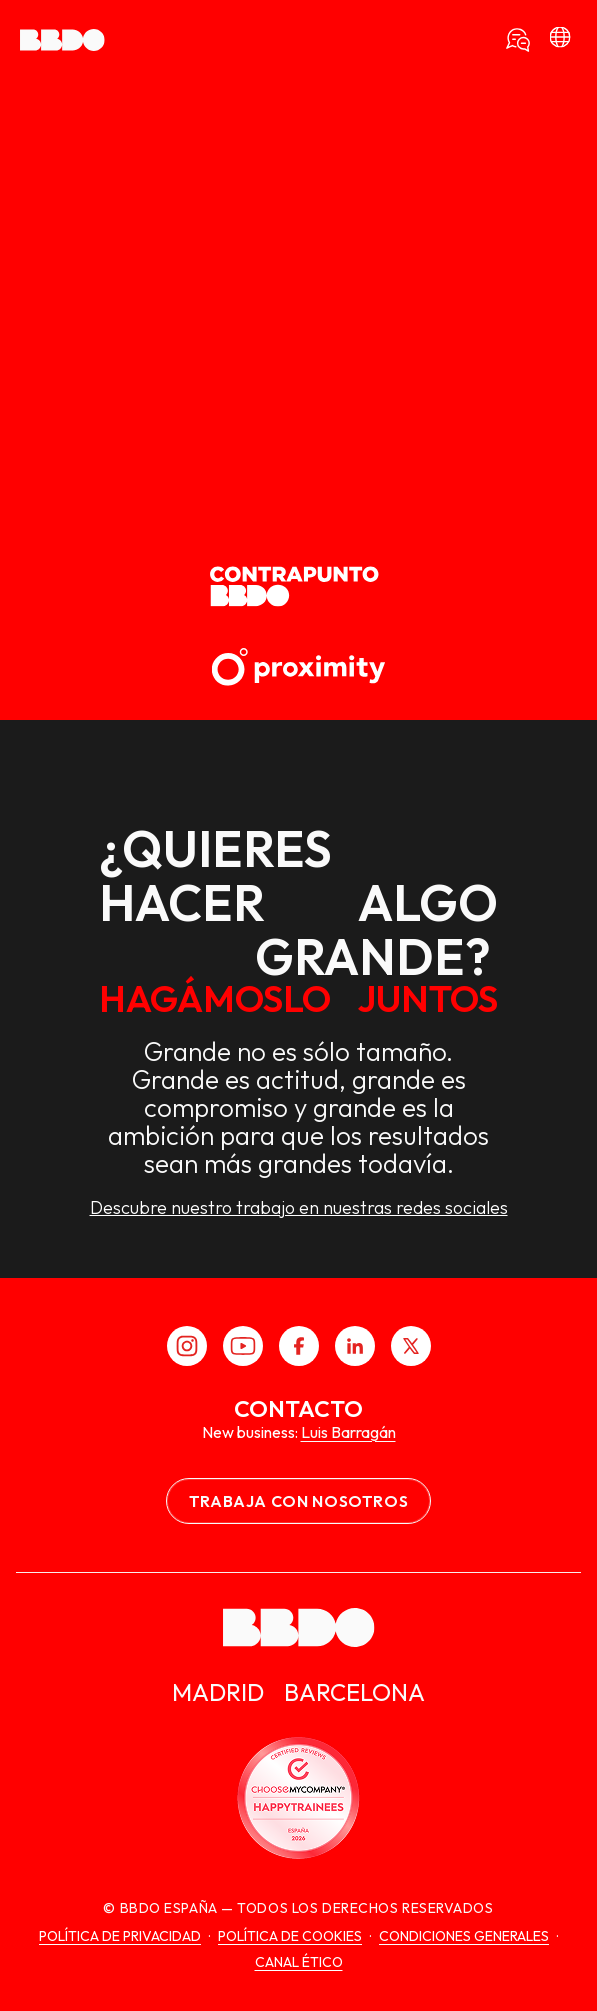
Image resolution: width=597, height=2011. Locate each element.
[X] (411, 1346)
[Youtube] (243, 1346)
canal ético (299, 1962)
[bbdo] (560, 40)
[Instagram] (187, 1346)
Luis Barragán (348, 1432)
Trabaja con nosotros (299, 1501)
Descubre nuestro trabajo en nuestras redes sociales (299, 1208)
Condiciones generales (464, 1936)
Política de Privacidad (120, 1936)
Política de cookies (290, 1936)
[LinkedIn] (355, 1346)
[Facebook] (299, 1346)
